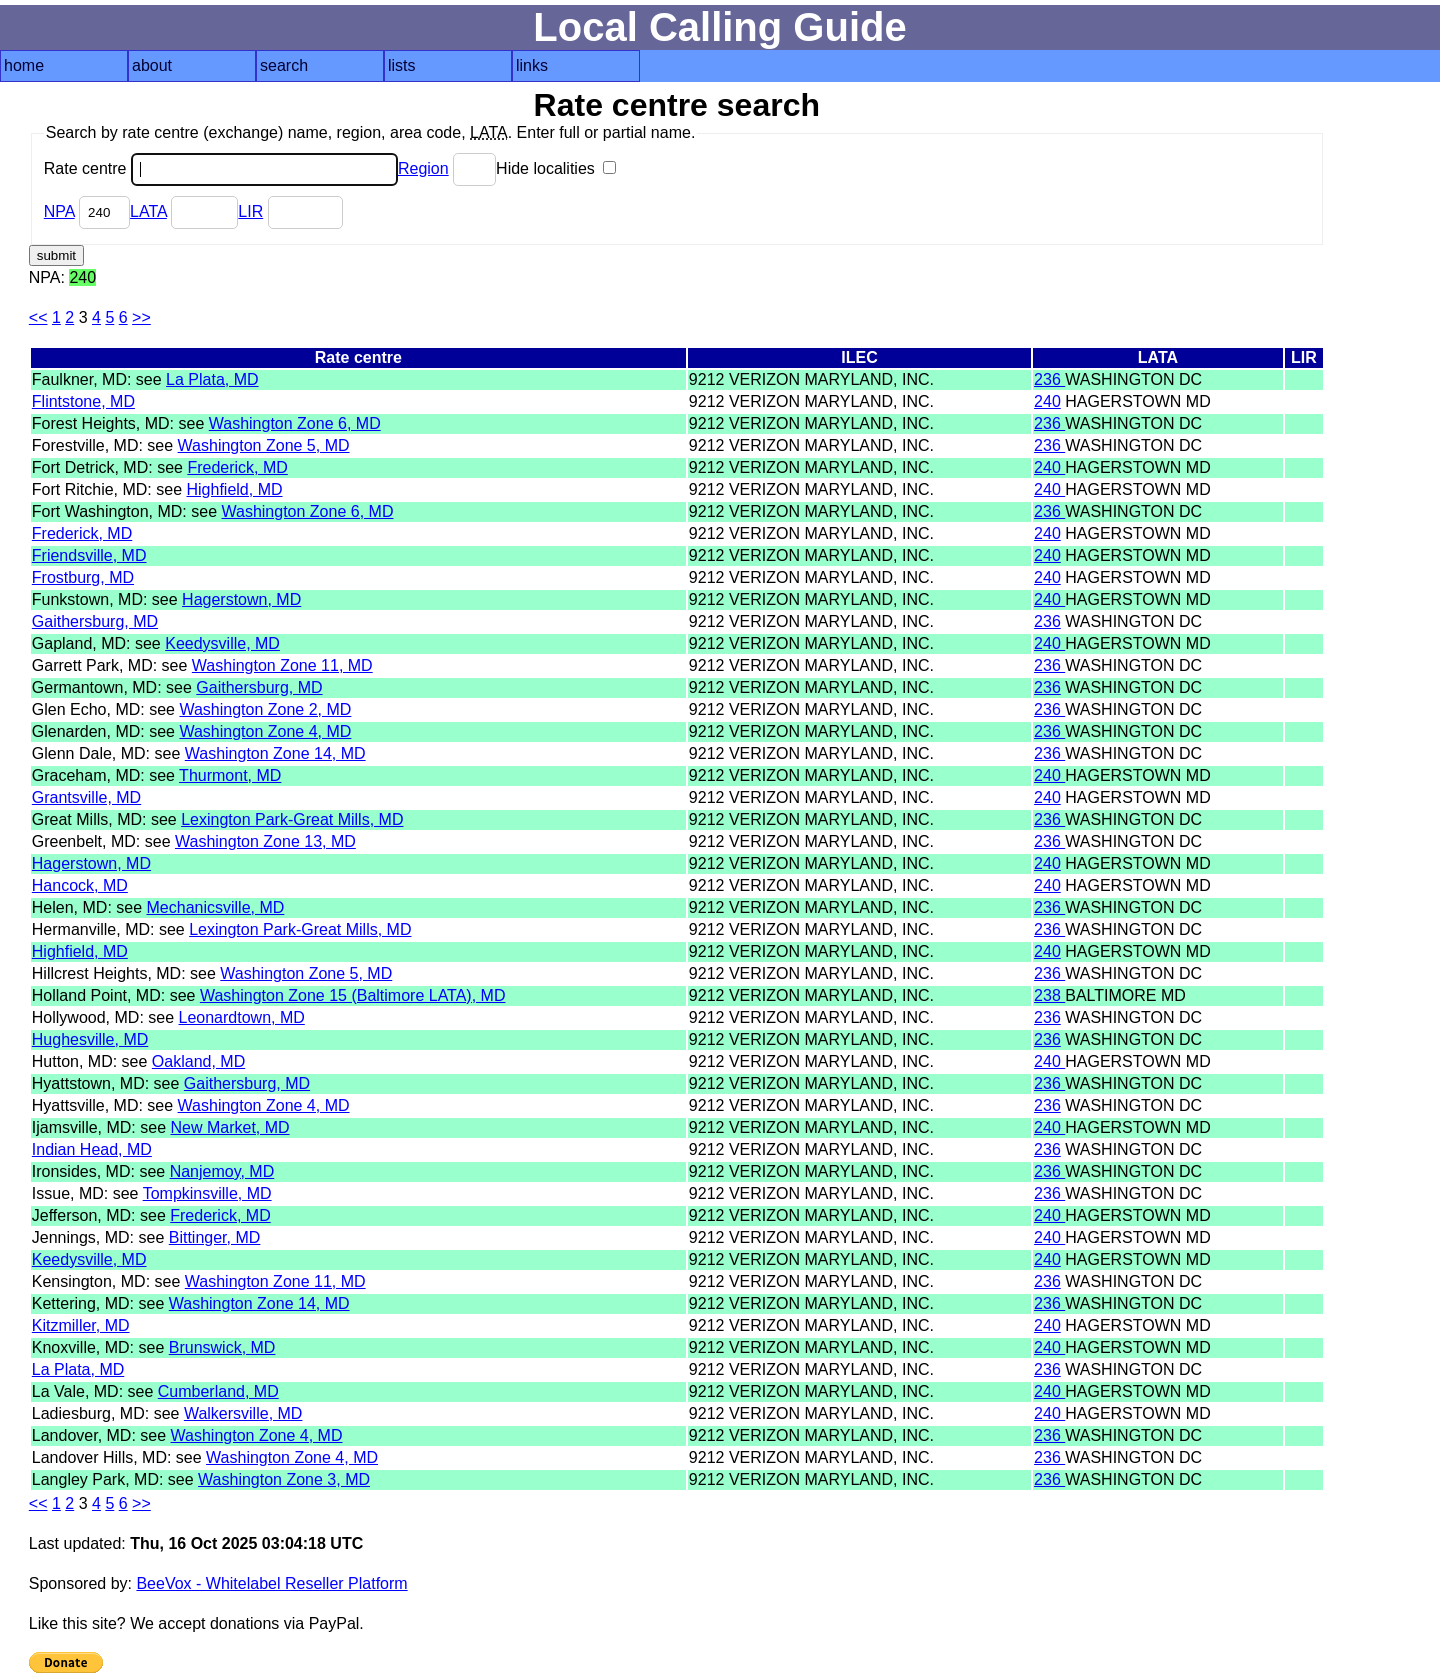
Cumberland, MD (218, 1391)
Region (423, 168)
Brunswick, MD (222, 1347)
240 (1047, 401)
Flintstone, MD (83, 401)
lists (402, 65)
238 (1049, 995)
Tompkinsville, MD (207, 1193)
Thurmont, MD (230, 775)
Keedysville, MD (222, 643)
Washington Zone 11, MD (282, 665)
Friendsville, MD (89, 555)
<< (38, 317)
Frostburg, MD (83, 577)
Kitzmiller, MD (81, 1325)
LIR (250, 211)
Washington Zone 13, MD (265, 841)
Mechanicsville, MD (216, 907)
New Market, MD (230, 1127)
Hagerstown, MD (241, 599)
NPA (59, 211)
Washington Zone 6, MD (295, 423)
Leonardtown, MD (242, 1017)
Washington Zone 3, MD (284, 1479)
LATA (148, 211)
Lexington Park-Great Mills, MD (292, 819)
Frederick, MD (237, 467)
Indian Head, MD (92, 1149)
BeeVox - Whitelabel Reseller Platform (271, 1583)
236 (1049, 379)
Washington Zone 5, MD (264, 445)
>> (141, 317)
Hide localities (556, 168)
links (532, 65)
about (152, 65)
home (24, 65)
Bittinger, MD (215, 1237)
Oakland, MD (198, 1061)
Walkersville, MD (243, 1413)
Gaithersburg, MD (95, 621)
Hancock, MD (80, 885)
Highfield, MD (235, 489)
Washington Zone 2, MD (265, 709)
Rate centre (221, 168)
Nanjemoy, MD (222, 1171)
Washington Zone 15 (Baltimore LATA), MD (353, 995)
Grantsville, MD (86, 797)
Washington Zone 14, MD (275, 753)
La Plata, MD (212, 379)
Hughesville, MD (90, 1039)
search (284, 65)
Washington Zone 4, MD (265, 731)
